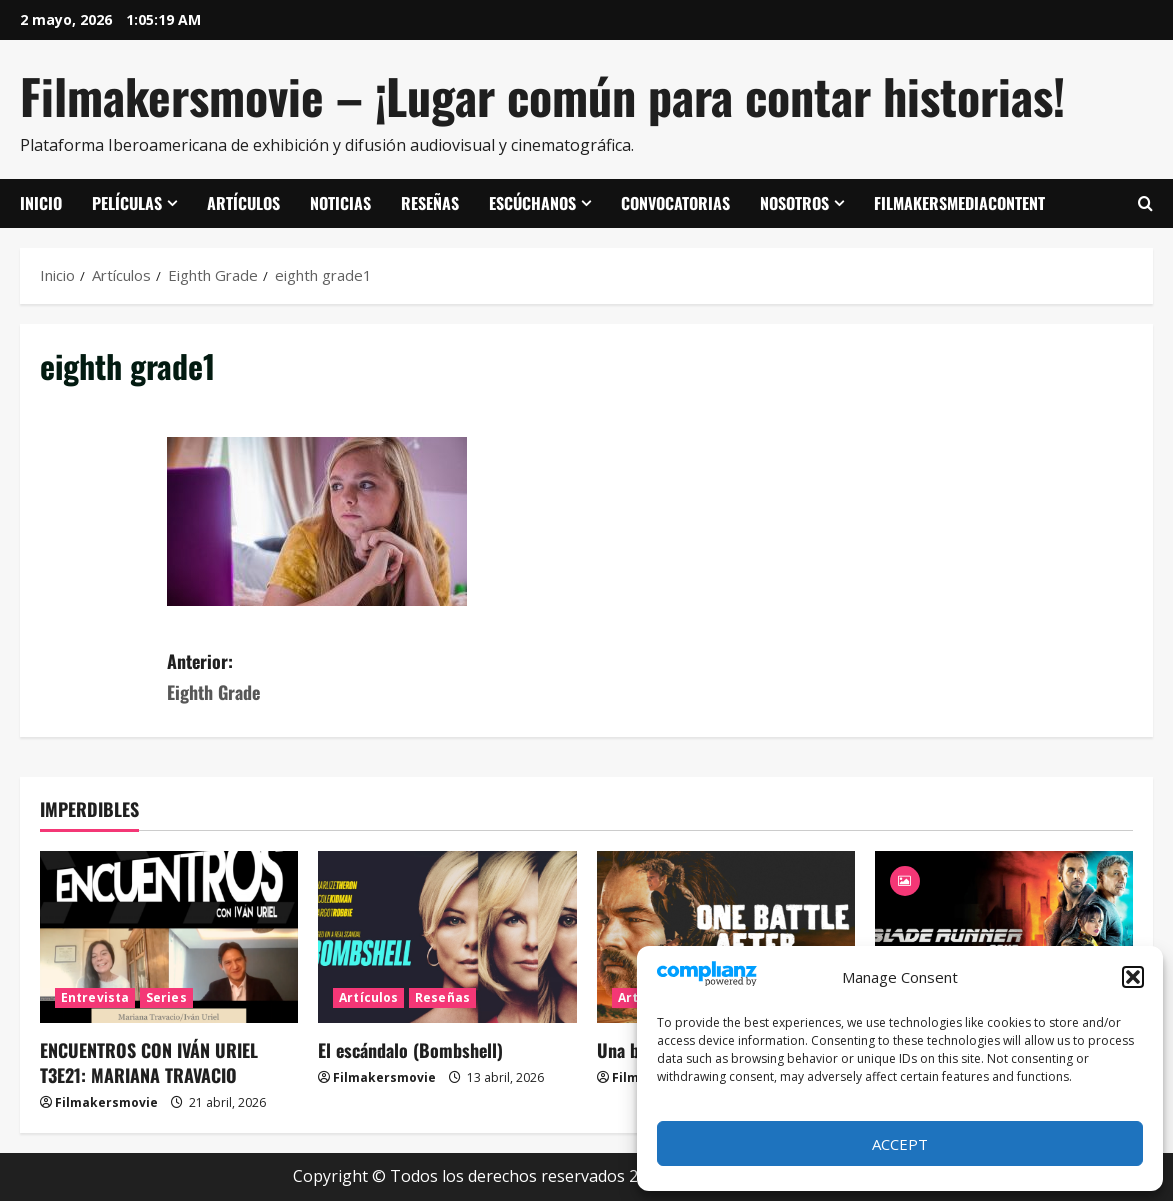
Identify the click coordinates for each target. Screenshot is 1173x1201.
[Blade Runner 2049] (1004, 937)
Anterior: (377, 677)
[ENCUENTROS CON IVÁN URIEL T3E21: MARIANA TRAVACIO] (169, 937)
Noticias (340, 203)
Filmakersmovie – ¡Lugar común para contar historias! (542, 95)
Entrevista (95, 997)
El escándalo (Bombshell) (410, 1050)
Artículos (243, 203)
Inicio (41, 203)
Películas (127, 203)
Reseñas (430, 203)
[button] (1133, 977)
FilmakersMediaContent (959, 203)
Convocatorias (675, 203)
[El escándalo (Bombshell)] (447, 937)
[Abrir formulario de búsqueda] (1145, 204)
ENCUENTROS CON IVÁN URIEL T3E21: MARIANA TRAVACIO (149, 1062)
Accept (900, 1144)
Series (166, 997)
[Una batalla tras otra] (726, 937)
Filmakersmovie (106, 1102)
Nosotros (794, 203)
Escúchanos (532, 203)
